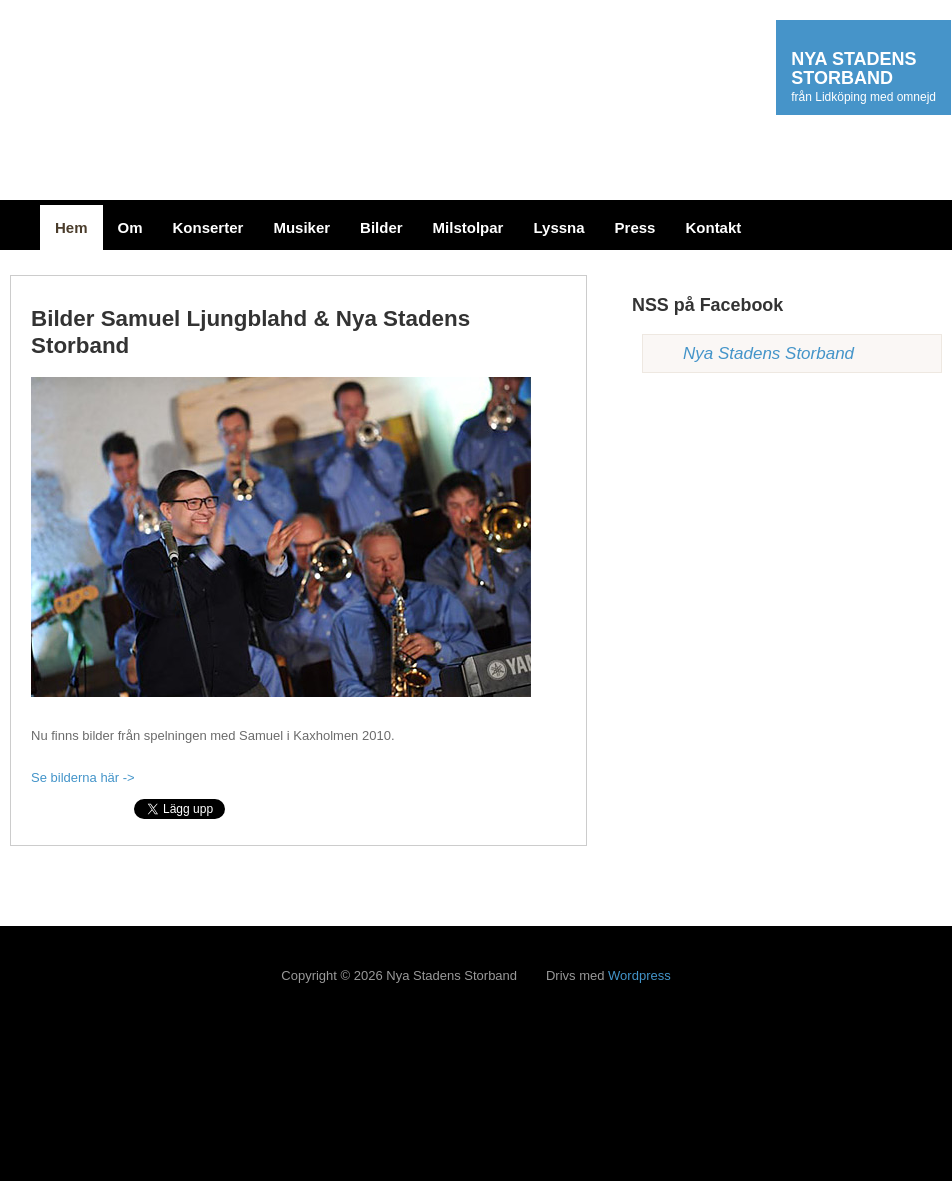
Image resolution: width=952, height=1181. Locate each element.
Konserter (208, 227)
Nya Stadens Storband (768, 353)
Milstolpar (468, 227)
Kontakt (713, 227)
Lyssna (558, 227)
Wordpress (639, 975)
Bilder (381, 227)
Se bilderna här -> (83, 777)
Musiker (301, 227)
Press (635, 227)
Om (130, 227)
